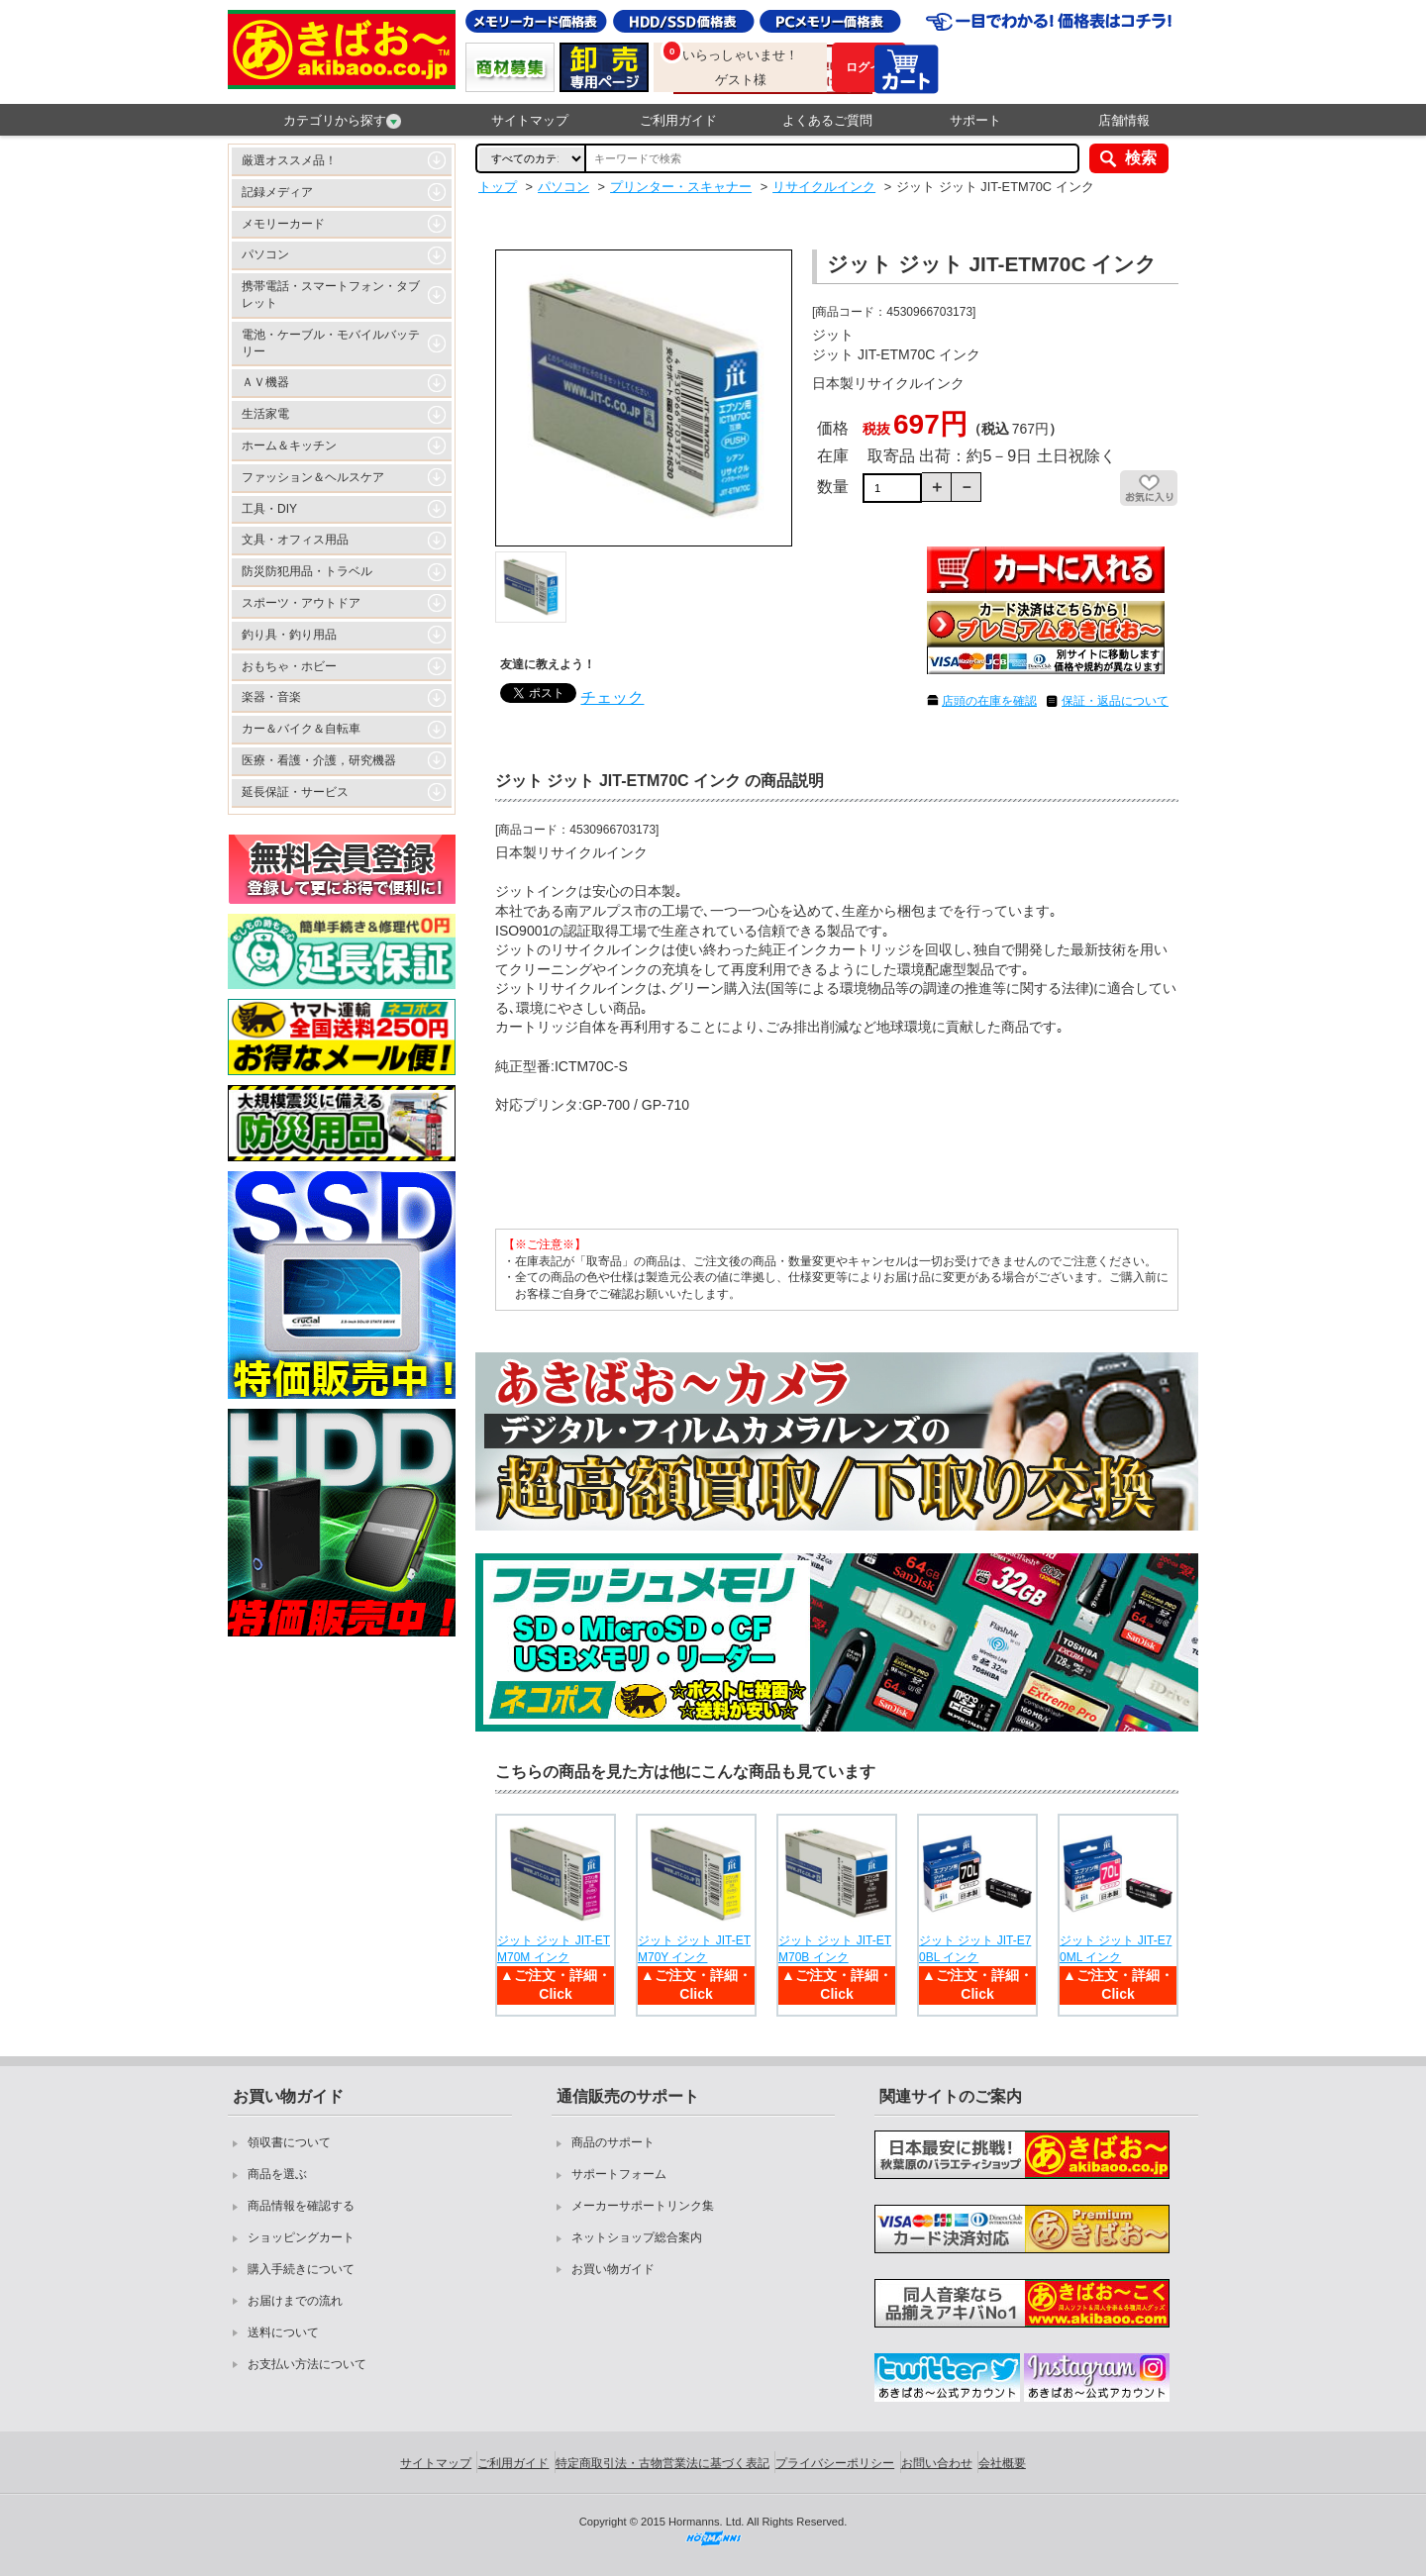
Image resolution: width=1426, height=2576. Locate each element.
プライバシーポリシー (834, 2463)
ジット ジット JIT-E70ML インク (1115, 1948)
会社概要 (1002, 2463)
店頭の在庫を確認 (989, 701)
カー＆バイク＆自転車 (301, 729)
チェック (612, 697)
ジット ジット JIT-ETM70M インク (553, 1948)
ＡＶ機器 (265, 382)
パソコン (265, 254)
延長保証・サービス (295, 792)
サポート (975, 120)
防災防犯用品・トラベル (307, 571)
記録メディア (277, 192)
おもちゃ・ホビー (289, 666)
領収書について (289, 2142)
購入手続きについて (301, 2269)
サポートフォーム (618, 2174)
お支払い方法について (307, 2364)
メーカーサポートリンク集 (642, 2206)
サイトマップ (529, 120)
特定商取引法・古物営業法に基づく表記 (662, 2463)
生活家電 (265, 414)
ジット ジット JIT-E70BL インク (975, 1948)
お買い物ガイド (613, 2269)
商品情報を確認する (301, 2206)
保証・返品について (1115, 701)
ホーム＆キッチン (289, 445)
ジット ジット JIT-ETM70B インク (834, 1948)
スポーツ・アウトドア (301, 603)
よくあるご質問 (827, 120)
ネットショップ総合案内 (636, 2237)
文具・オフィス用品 (295, 539)
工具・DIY (269, 509)
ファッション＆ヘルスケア (313, 477)
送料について (283, 2332)
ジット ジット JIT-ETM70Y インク (694, 1948)
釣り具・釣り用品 (289, 635)
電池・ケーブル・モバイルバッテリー (331, 343)
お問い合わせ (936, 2463)
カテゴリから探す (342, 121)
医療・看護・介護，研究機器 (319, 760)
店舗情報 (1124, 120)
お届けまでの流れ (295, 2301)
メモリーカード (283, 224)
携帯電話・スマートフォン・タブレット (331, 294)
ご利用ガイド (678, 120)
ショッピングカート (301, 2237)
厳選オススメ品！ (289, 160)
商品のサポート (613, 2142)
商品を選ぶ (277, 2174)
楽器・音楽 (271, 697)
